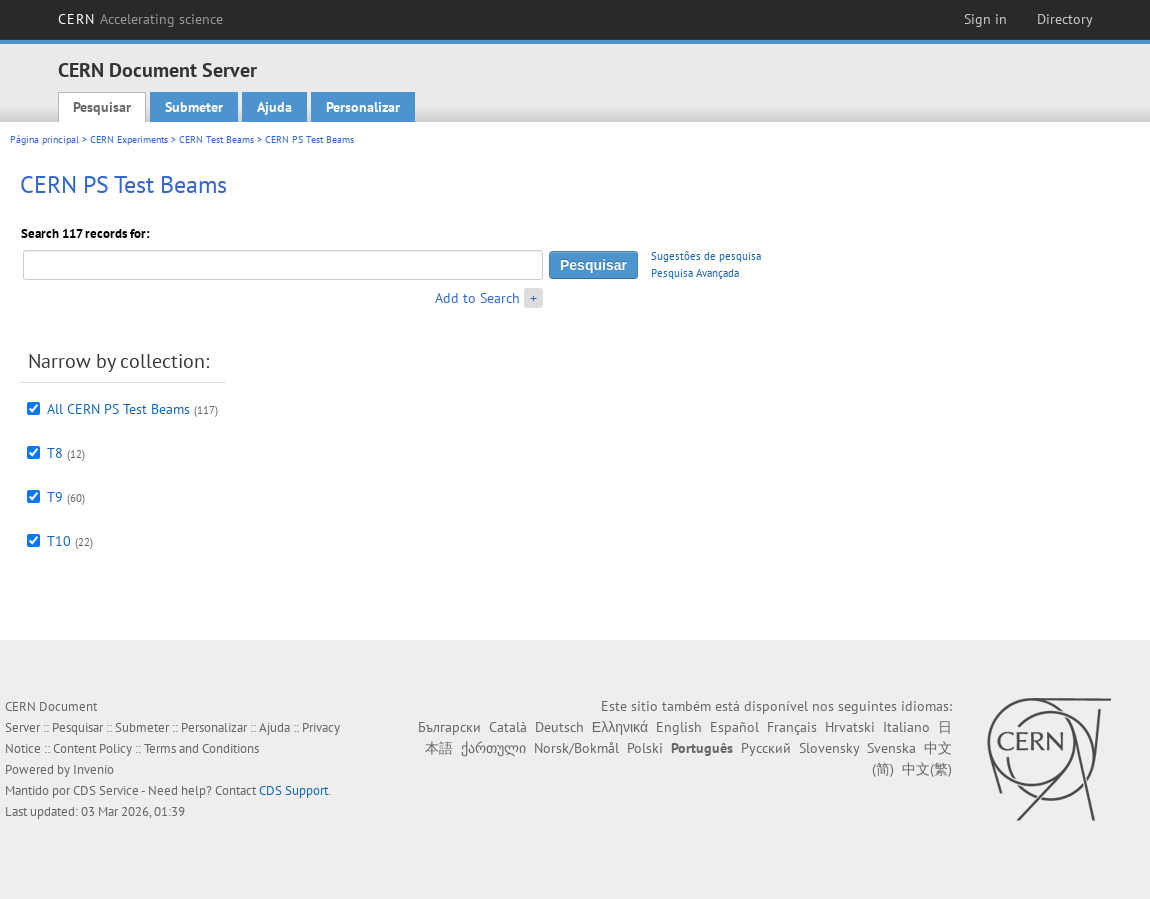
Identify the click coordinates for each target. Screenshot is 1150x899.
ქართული (493, 748)
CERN (141, 19)
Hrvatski (850, 727)
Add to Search (477, 298)
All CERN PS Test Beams (118, 409)
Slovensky (829, 748)
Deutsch (559, 727)
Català (508, 727)
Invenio (93, 769)
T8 (55, 453)
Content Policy (92, 748)
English (679, 727)
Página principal (44, 139)
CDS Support (293, 790)
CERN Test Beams (216, 139)
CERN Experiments (129, 139)
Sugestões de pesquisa (706, 256)
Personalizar (363, 107)
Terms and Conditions (201, 748)
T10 (59, 541)
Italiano (906, 727)
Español (734, 727)
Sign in (985, 19)
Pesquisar (102, 107)
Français (792, 727)
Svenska (891, 748)
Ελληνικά (620, 727)
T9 (55, 497)
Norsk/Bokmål (576, 748)
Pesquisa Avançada (695, 273)
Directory (1065, 19)
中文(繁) (927, 769)
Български (449, 727)
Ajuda (274, 107)
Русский (766, 748)
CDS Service (106, 790)
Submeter (194, 107)
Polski (645, 748)
